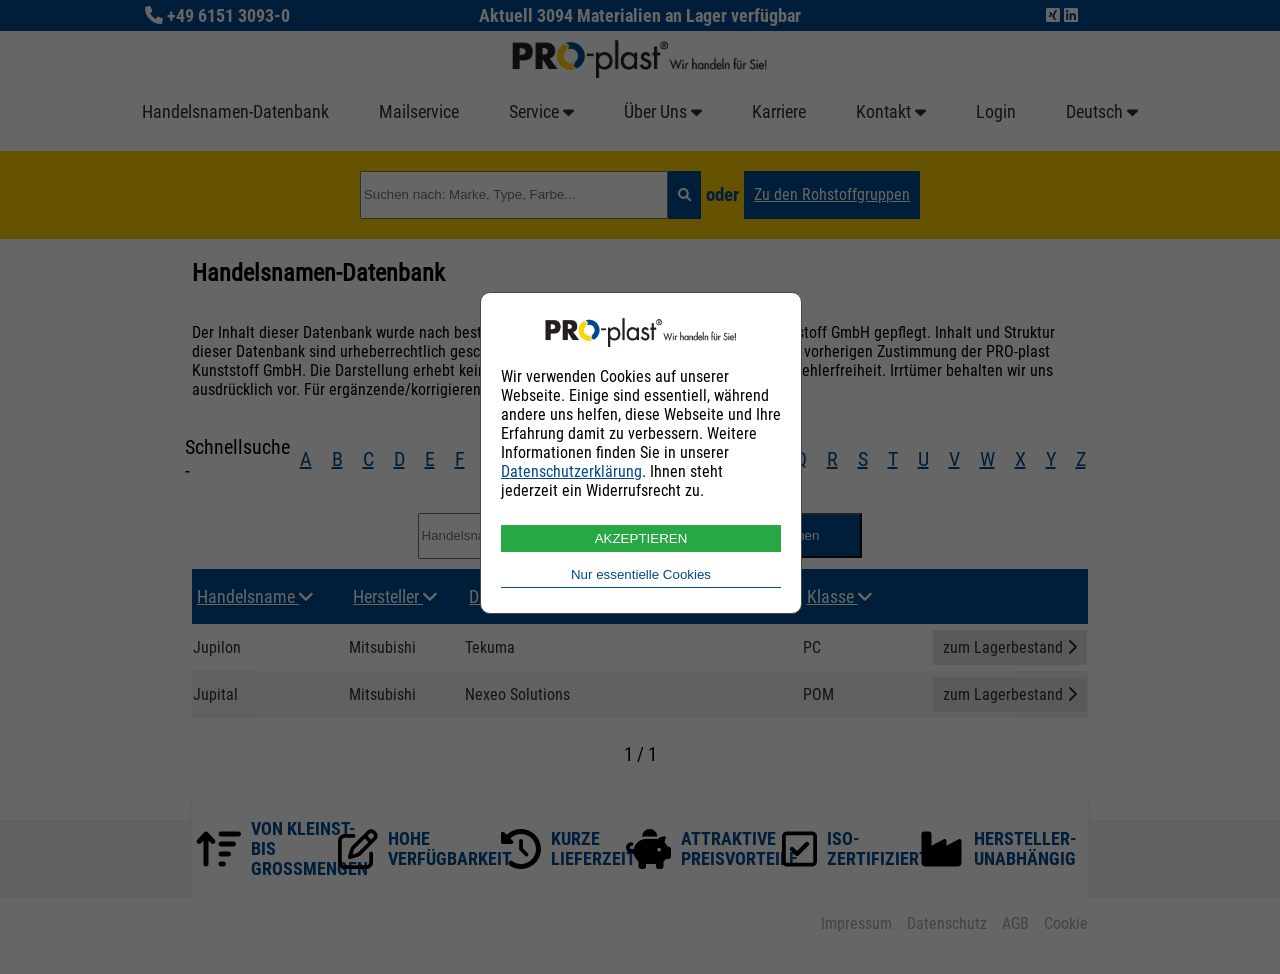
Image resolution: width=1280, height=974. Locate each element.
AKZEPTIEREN (641, 538)
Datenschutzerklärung (571, 471)
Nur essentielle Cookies (641, 574)
